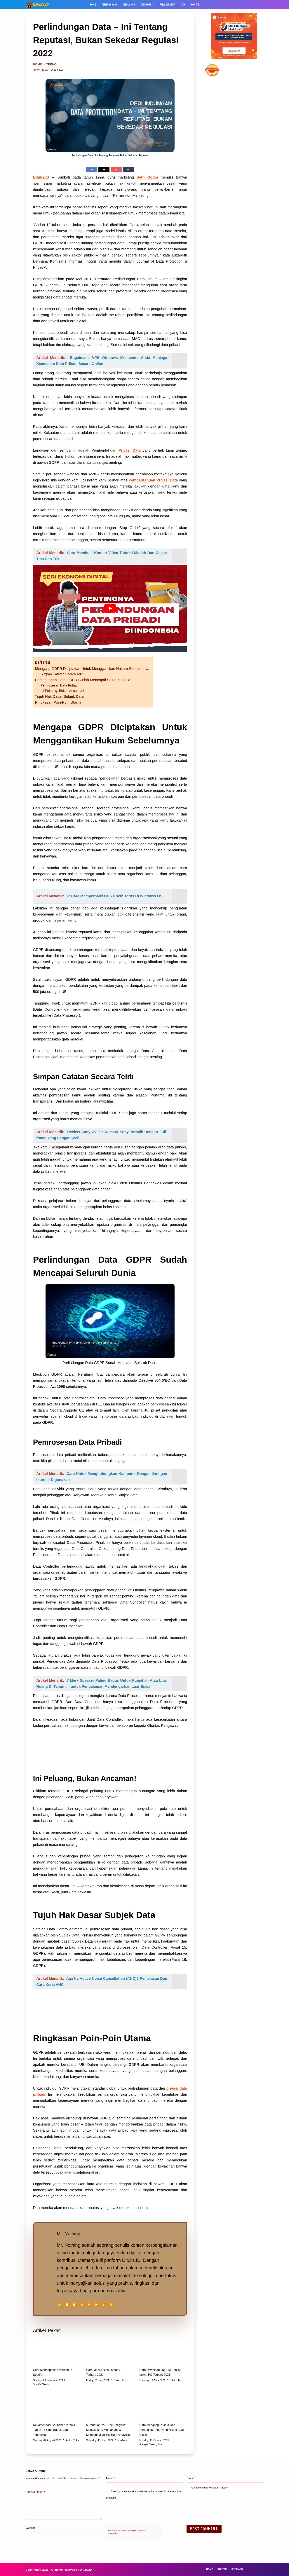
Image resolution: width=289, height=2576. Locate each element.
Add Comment (35, 2492)
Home (93, 4)
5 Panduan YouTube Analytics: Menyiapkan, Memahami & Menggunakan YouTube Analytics (108, 2429)
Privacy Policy (167, 4)
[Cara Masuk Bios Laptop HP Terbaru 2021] (110, 2350)
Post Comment (204, 2529)
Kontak (195, 4)
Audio (68, 2440)
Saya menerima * (209, 2487)
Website (31, 2527)
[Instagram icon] (74, 2304)
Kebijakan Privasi (218, 2487)
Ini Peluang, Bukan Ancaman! (62, 691)
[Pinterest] (116, 169)
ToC (183, 4)
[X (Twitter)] (103, 169)
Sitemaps (237, 2569)
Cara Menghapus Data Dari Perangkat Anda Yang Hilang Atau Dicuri (161, 2429)
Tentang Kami (109, 4)
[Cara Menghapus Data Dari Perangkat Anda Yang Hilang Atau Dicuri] (163, 2405)
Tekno (45, 2384)
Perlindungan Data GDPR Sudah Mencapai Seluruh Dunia (82, 680)
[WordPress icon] (89, 2304)
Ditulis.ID (41, 177)
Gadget (143, 2444)
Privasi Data (130, 450)
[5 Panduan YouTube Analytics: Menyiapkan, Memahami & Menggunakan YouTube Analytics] (110, 2405)
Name (110, 2478)
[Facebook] (91, 169)
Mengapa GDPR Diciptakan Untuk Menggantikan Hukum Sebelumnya (92, 669)
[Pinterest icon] (81, 2304)
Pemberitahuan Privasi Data (153, 480)
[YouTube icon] (96, 2304)
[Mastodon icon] (111, 2304)
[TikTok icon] (104, 2304)
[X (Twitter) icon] (67, 2304)
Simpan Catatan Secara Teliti (62, 674)
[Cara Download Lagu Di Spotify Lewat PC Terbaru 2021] (163, 2350)
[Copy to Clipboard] (128, 169)
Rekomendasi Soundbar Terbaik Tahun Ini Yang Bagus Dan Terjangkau (54, 2429)
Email (191, 2478)
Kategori (147, 4)
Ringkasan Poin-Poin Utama (58, 702)
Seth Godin (147, 177)
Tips (123, 2380)
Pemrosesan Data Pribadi (59, 685)
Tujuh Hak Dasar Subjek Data (59, 696)
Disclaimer (129, 4)
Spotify (37, 2384)
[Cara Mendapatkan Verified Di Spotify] (57, 2350)
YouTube (122, 2440)
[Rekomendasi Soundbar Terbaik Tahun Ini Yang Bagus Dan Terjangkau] (57, 2405)
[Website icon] (59, 2304)
